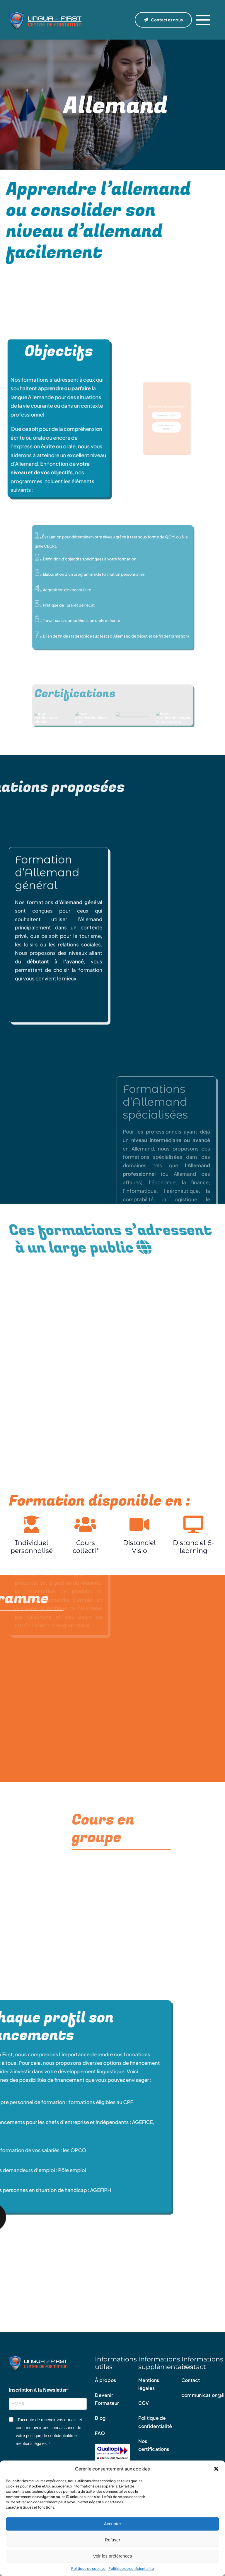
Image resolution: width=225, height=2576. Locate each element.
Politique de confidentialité (131, 2568)
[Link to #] (203, 20)
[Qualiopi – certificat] (112, 2447)
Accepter (112, 2523)
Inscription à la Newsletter (38, 2392)
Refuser (112, 2539)
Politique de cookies (88, 2568)
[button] (216, 2469)
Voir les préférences (112, 2555)
